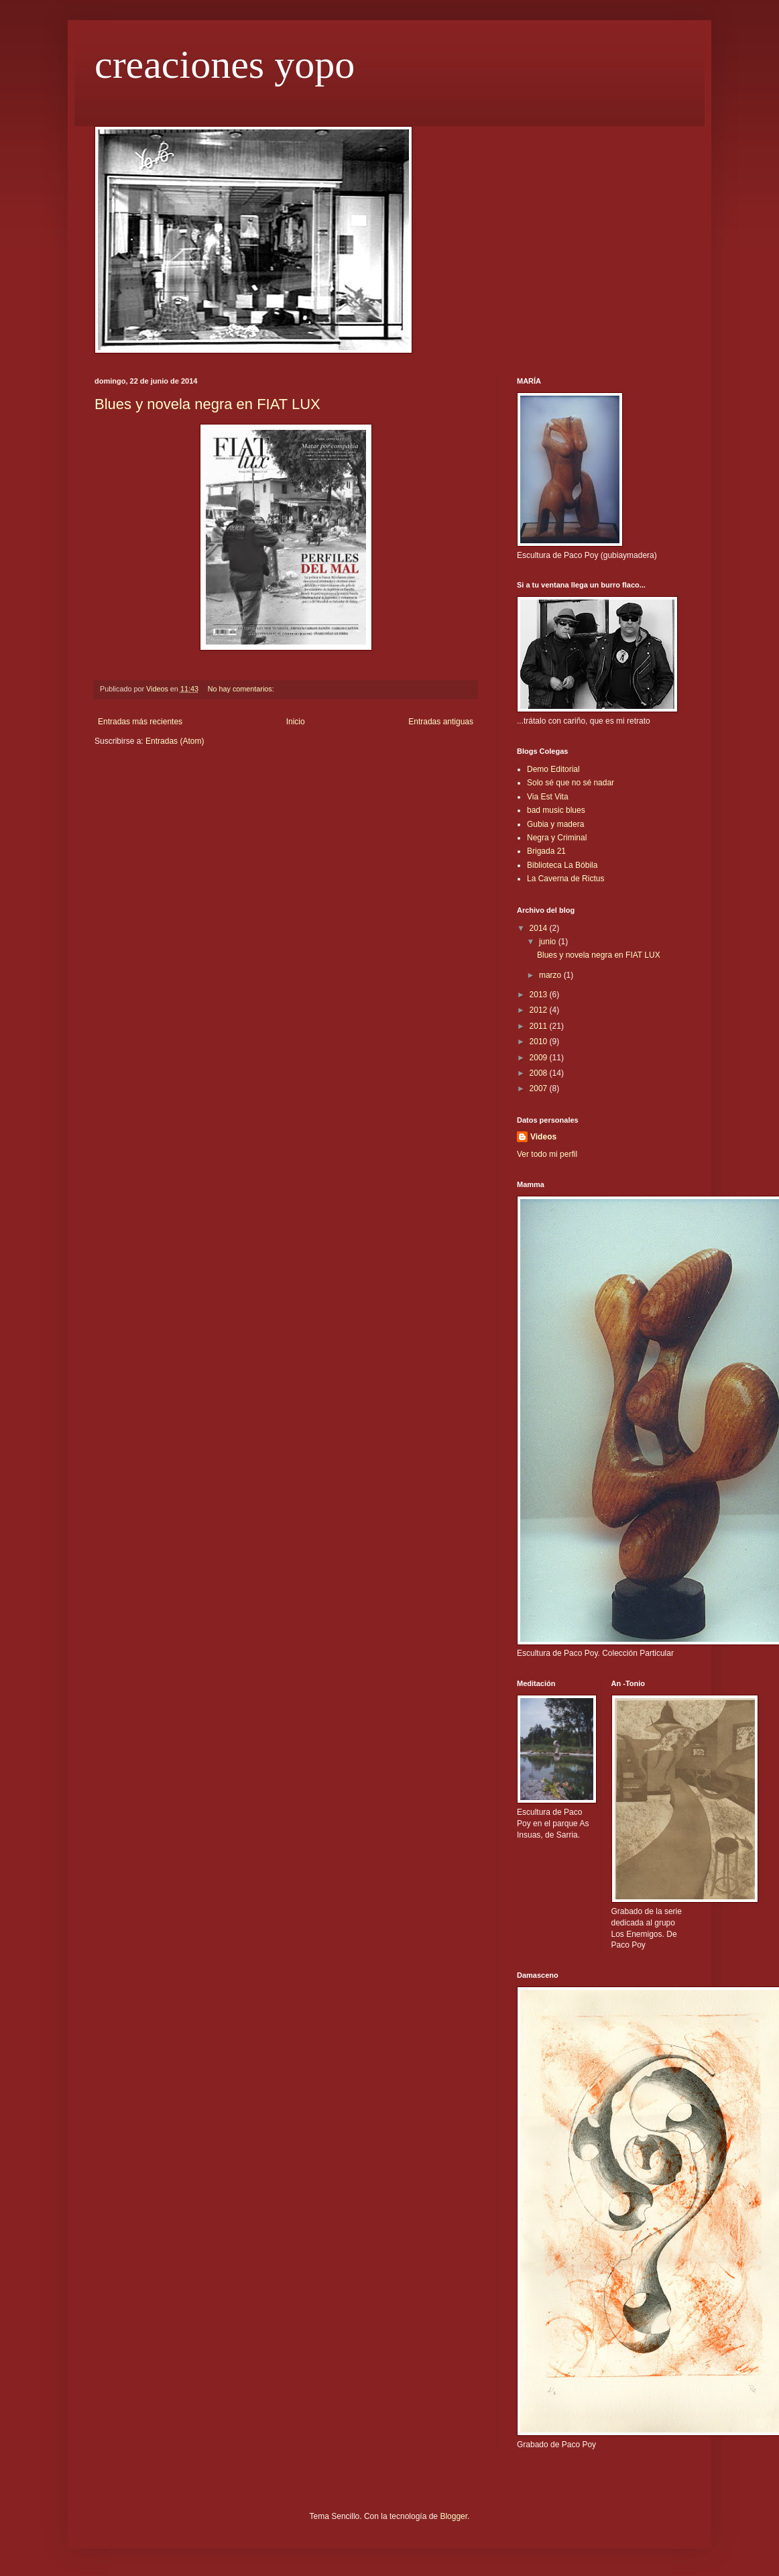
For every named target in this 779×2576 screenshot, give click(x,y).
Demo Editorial (553, 769)
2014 (540, 928)
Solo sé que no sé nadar (570, 782)
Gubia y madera (555, 824)
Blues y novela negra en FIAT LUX (207, 404)
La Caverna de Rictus (565, 878)
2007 (540, 1088)
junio (548, 941)
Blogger (453, 2516)
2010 (540, 1041)
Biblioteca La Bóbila (562, 865)
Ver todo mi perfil (547, 1154)
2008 (540, 1073)
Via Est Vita (547, 796)
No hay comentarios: (242, 689)
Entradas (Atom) (174, 741)
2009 (540, 1057)
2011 (540, 1026)
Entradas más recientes (140, 721)
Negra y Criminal (557, 837)
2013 (540, 994)
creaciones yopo (225, 64)
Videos (543, 1136)
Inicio (295, 721)
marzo (551, 975)
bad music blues (556, 810)
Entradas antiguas (440, 721)
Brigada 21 (546, 851)
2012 (540, 1010)
